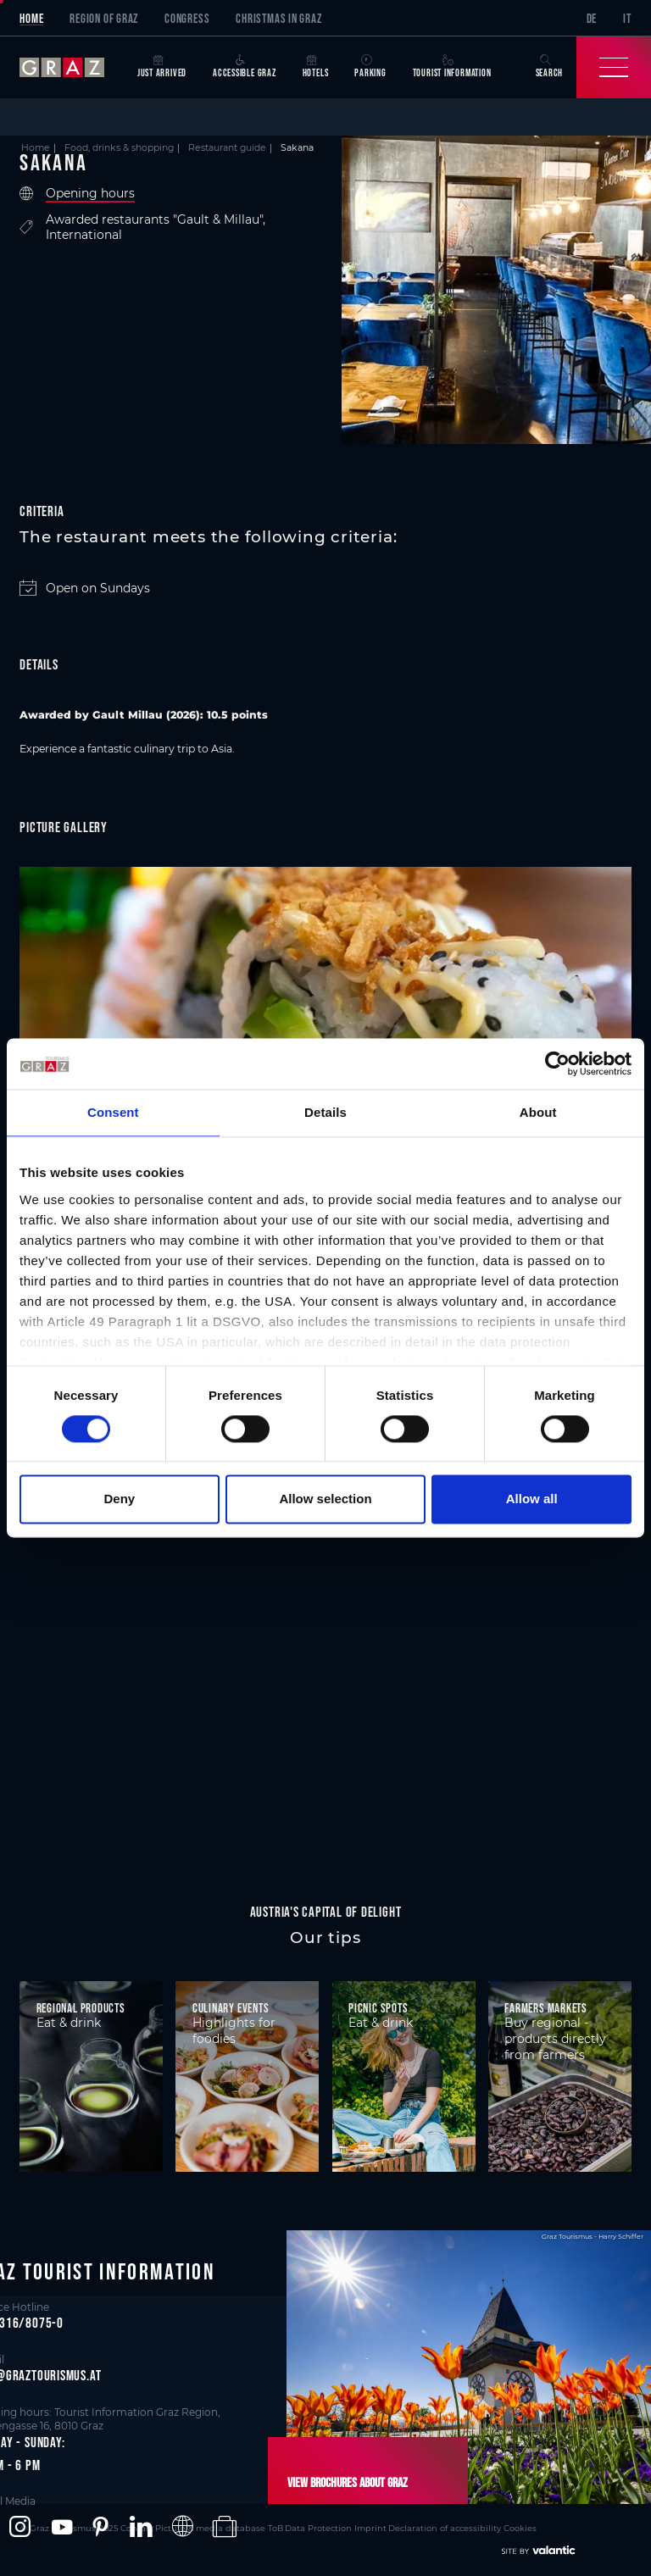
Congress (186, 18)
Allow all (532, 1499)
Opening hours (90, 194)
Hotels (316, 66)
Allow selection (325, 1499)
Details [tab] (325, 1112)
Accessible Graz (244, 66)
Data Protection (287, 2526)
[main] (325, 1000)
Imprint (334, 2526)
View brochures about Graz (343, 2482)
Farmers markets (545, 2008)
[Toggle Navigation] (613, 67)
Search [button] (550, 66)
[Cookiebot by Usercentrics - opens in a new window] (557, 1063)
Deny (119, 1499)
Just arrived (161, 66)
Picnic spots (378, 2008)
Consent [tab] (113, 1112)
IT (627, 18)
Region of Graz (104, 18)
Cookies (472, 2526)
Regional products (80, 2008)
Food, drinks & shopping (119, 147)
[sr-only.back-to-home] (71, 67)
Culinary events (231, 2008)
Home (31, 18)
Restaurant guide (227, 147)
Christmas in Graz (278, 18)
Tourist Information (452, 66)
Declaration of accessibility (402, 2526)
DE (592, 18)
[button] (19, 2526)
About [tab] (538, 1112)
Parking (370, 66)
